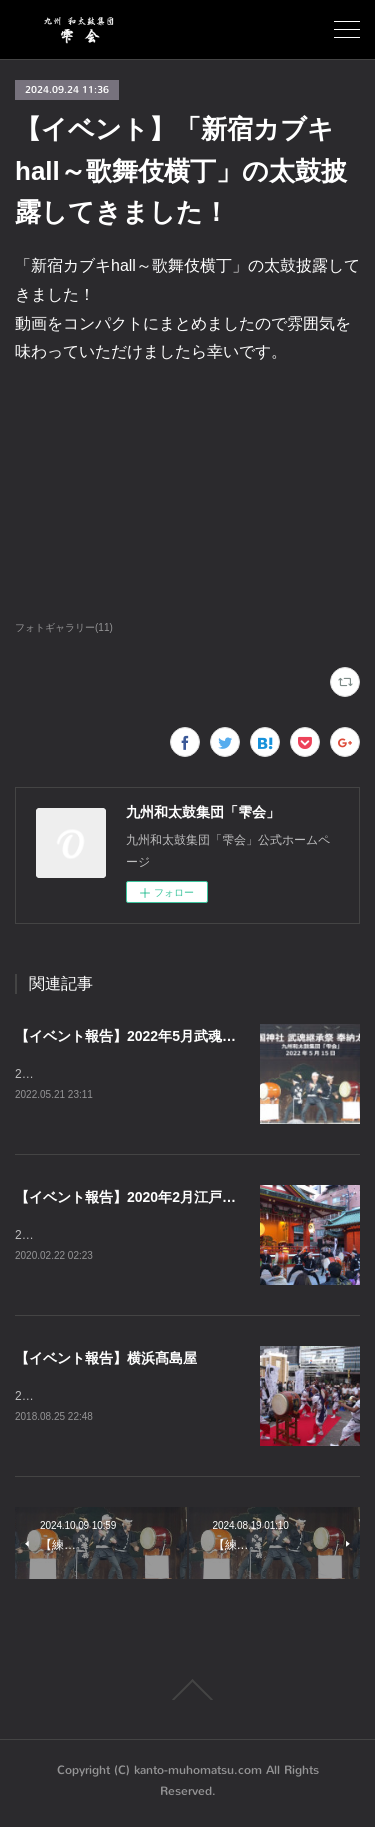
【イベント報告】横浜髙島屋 (106, 1360)
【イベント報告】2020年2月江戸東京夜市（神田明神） (188, 1198)
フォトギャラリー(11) (64, 627)
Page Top (187, 1694)
